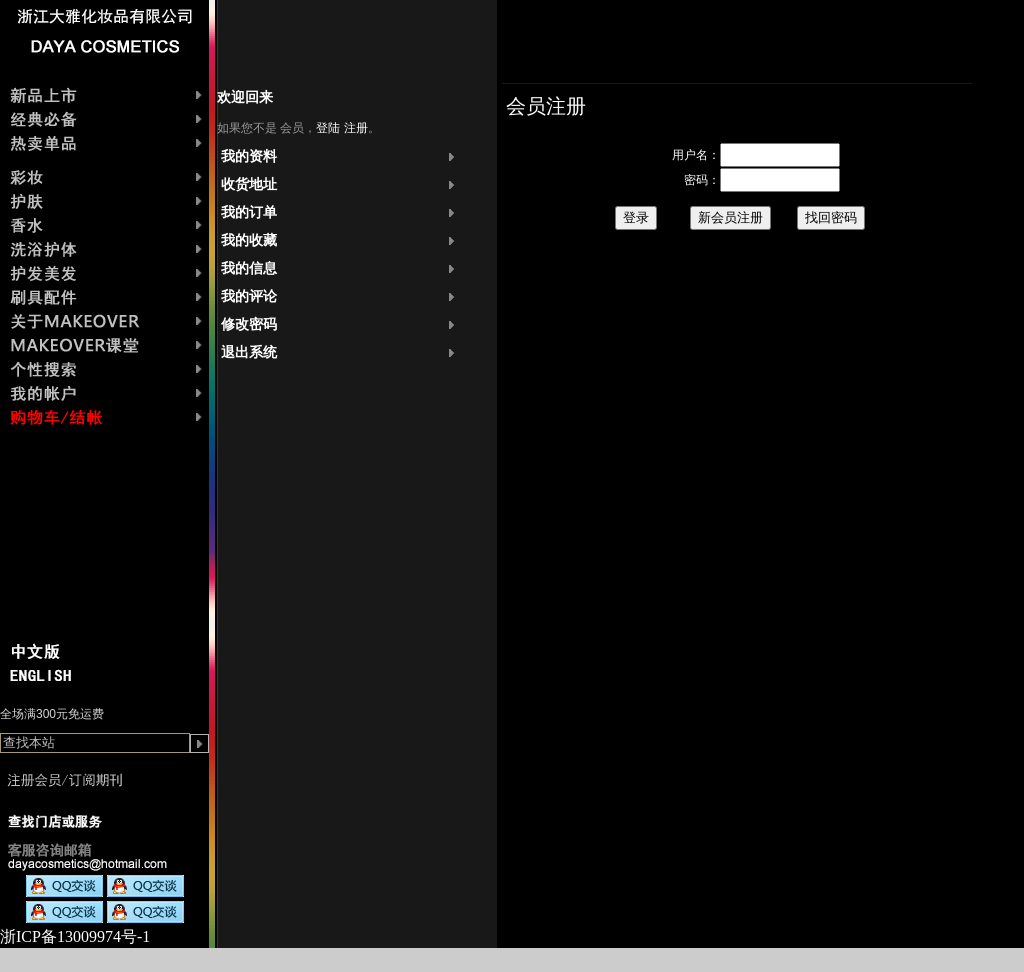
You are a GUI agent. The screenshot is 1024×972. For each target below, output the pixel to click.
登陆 (328, 128)
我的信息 (249, 268)
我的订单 (249, 212)
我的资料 (249, 156)
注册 (356, 128)
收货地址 (249, 184)
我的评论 (249, 296)
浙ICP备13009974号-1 (75, 936)
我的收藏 (249, 240)
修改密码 (249, 324)
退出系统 (249, 352)
